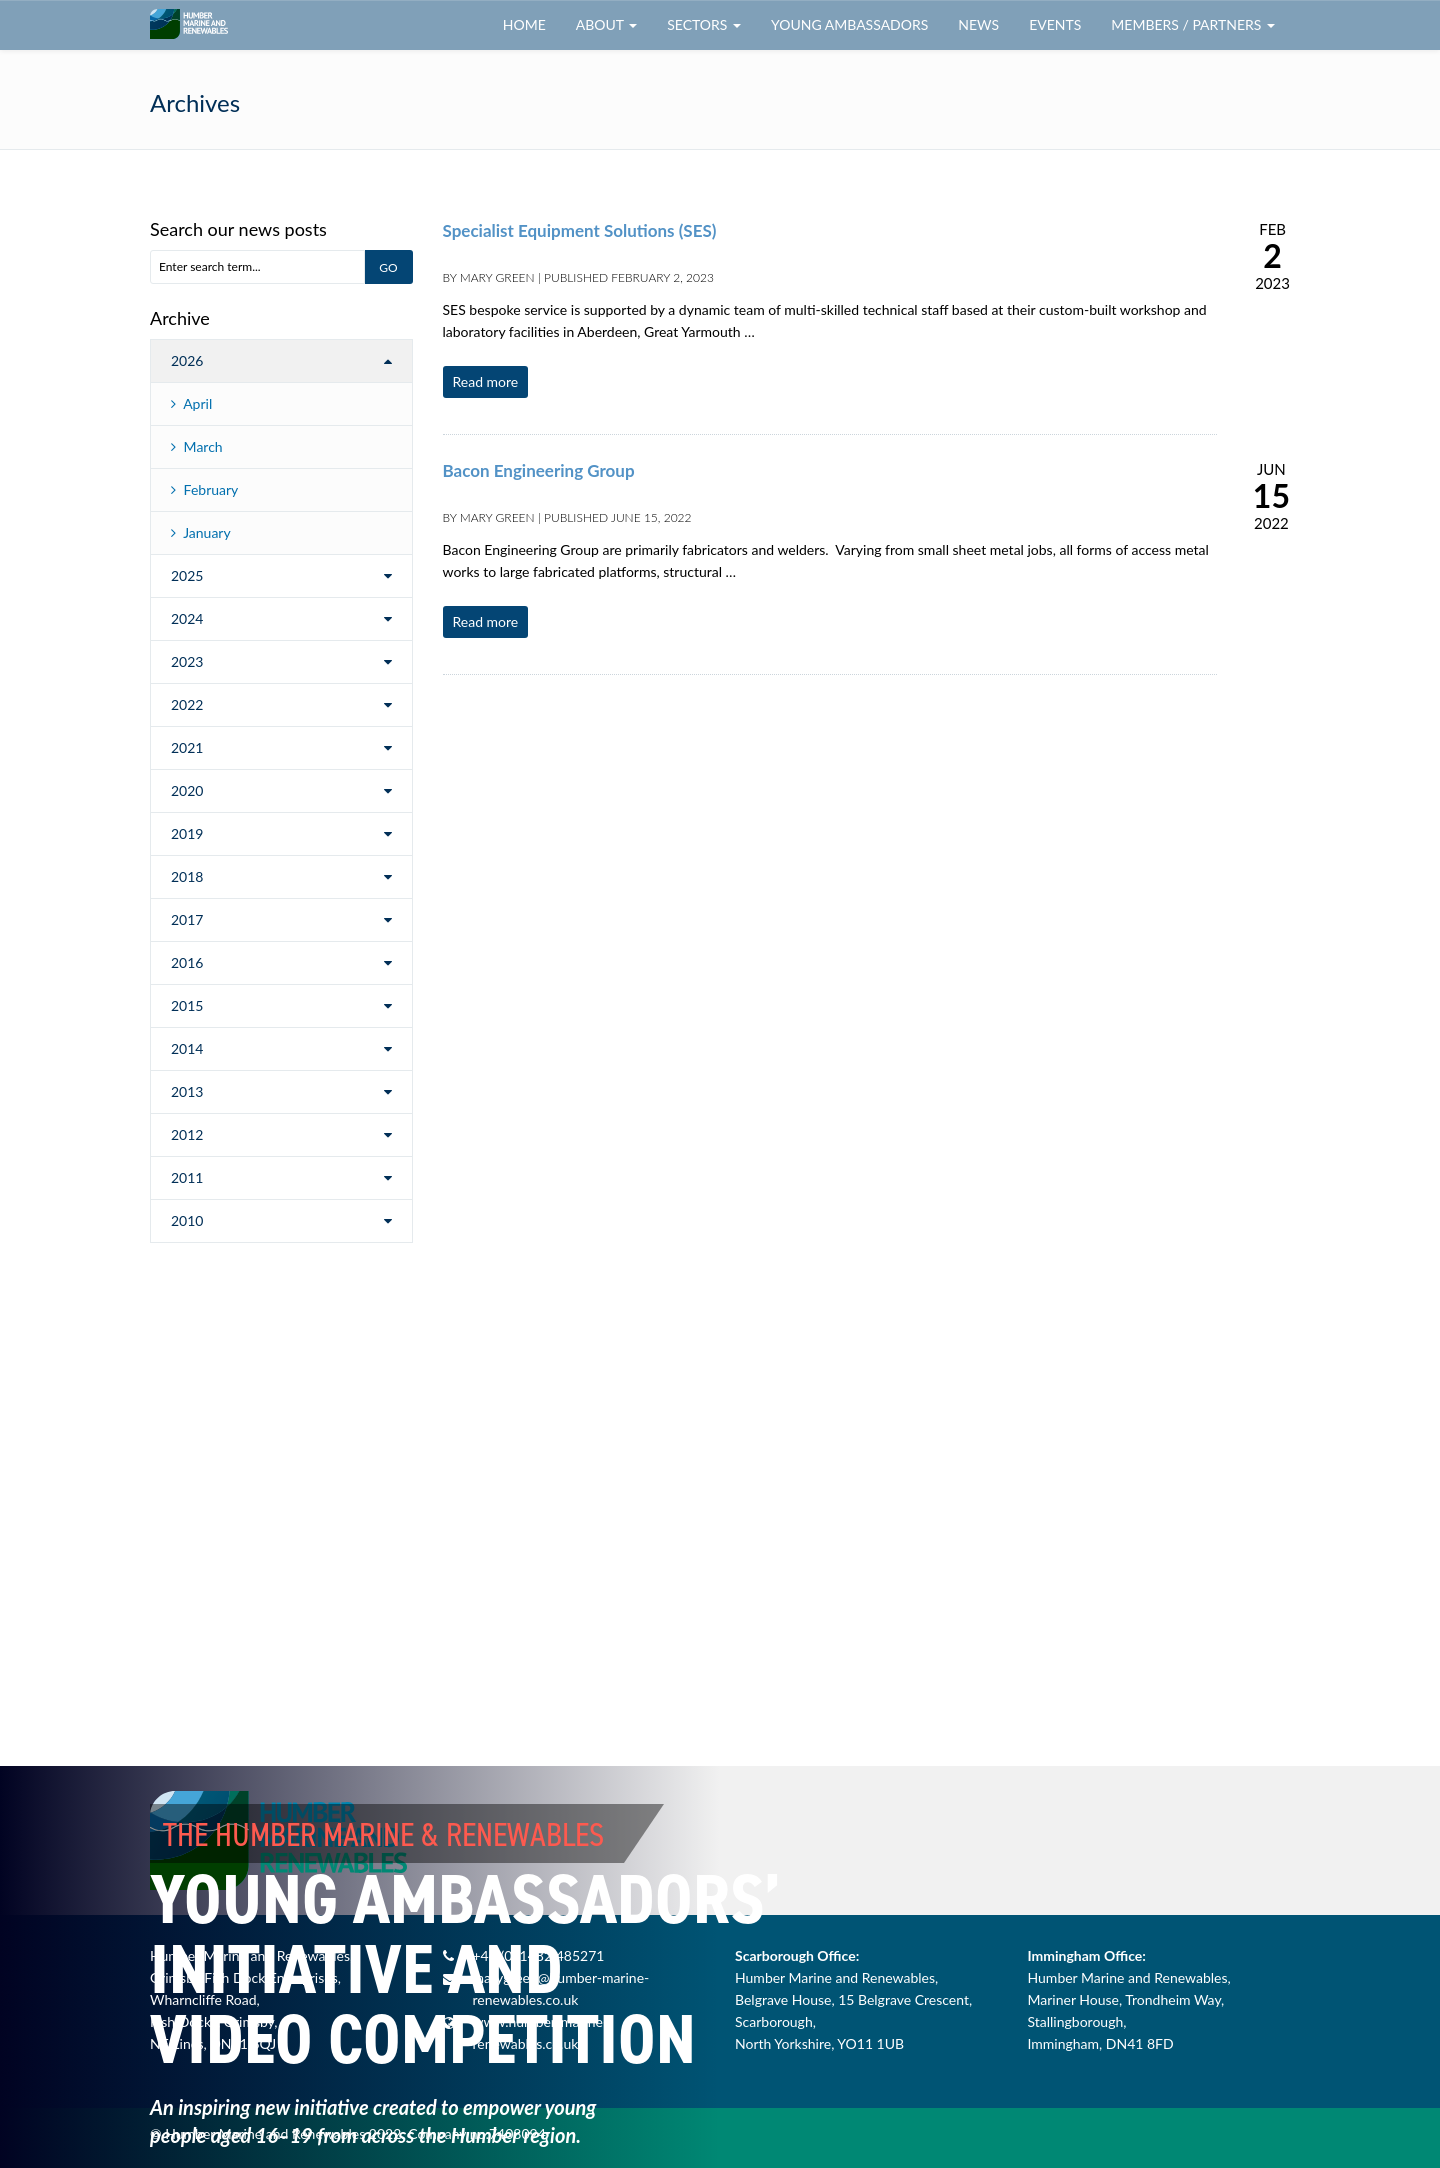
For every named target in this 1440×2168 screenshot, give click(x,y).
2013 (187, 1091)
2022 (187, 704)
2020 (187, 790)
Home (524, 24)
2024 (187, 618)
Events (1055, 24)
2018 (187, 876)
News (978, 24)
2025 (187, 575)
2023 (187, 661)
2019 (187, 833)
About (606, 24)
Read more (486, 381)
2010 (187, 1220)
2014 (187, 1048)
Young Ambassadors (849, 24)
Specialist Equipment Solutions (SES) (580, 230)
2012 (187, 1134)
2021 (187, 747)
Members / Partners (1193, 24)
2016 (187, 962)
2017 (187, 919)
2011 (187, 1177)
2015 (187, 1005)
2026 (187, 360)
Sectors (704, 24)
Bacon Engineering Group (539, 470)
